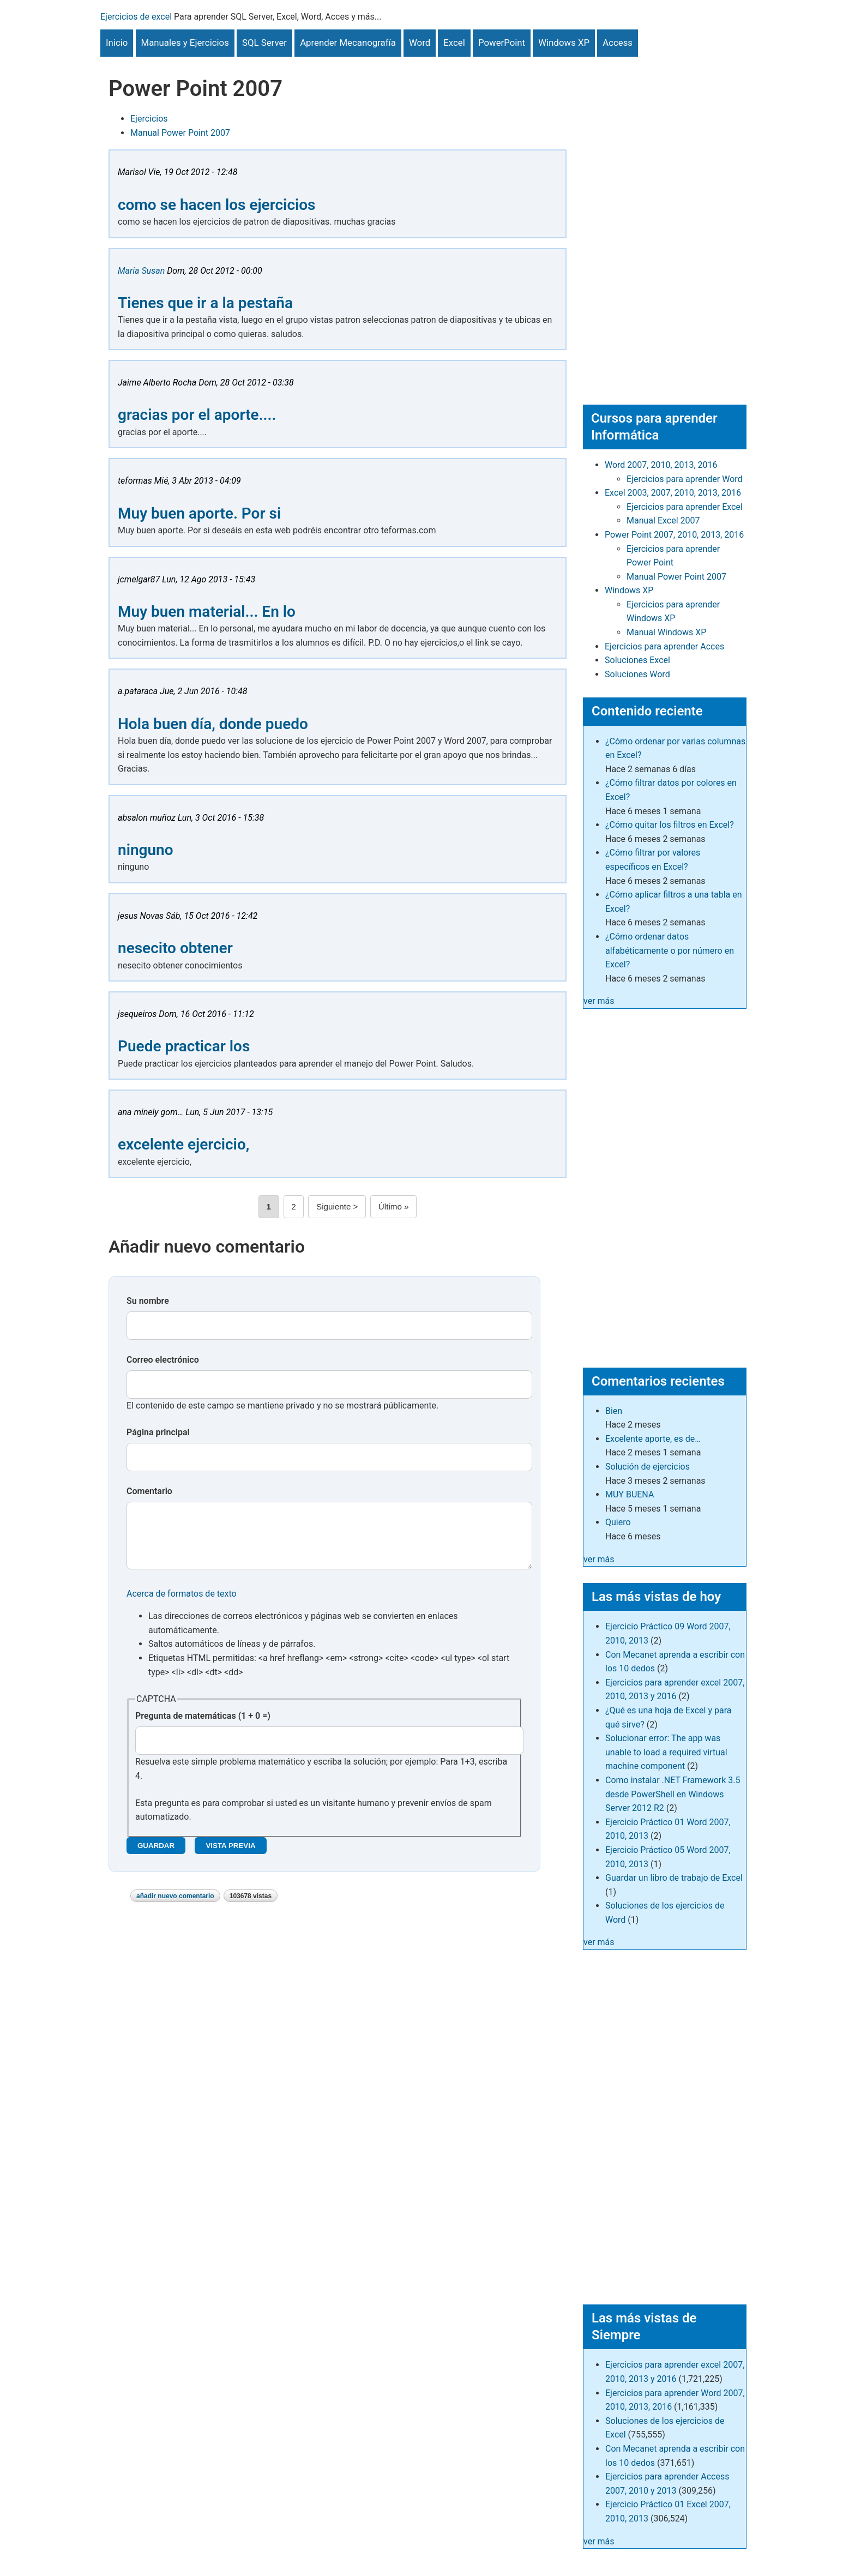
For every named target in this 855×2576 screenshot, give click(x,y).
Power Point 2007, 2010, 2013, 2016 (674, 534)
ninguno (145, 850)
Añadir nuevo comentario (175, 1907)
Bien (613, 1411)
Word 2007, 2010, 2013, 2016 (661, 465)
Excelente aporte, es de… (653, 1439)
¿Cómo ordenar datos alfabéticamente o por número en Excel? (669, 950)
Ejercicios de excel (136, 16)
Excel (454, 42)
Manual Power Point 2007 (180, 133)
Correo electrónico (163, 1360)
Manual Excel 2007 (663, 520)
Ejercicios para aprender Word (685, 479)
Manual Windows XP (666, 632)
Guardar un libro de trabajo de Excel (674, 1878)
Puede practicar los (184, 1046)
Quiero (618, 1522)
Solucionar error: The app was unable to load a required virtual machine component (666, 1752)
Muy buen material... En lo (207, 612)
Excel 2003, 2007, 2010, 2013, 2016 (673, 492)
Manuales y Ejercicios (185, 42)
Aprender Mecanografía (348, 42)
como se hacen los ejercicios (217, 205)
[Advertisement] (664, 220)
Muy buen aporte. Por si (199, 513)
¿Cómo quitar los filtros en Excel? (669, 825)
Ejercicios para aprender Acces (664, 646)
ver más (599, 1001)
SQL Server (264, 42)
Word (419, 42)
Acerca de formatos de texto (182, 1604)
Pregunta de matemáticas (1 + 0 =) (202, 1727)
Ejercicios (149, 118)
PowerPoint (501, 42)
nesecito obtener (175, 948)
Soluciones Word (637, 674)
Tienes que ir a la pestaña (205, 303)
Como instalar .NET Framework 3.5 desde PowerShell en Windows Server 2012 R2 (672, 1794)
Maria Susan (141, 271)
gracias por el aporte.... (197, 415)
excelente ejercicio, (183, 1144)
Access (618, 42)
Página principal (158, 1432)
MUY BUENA (629, 1494)
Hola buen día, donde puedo (213, 724)
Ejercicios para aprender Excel (685, 507)
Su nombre (148, 1301)
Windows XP (563, 42)
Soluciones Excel (637, 660)
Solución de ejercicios (647, 1466)
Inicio (117, 42)
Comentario (149, 1491)
